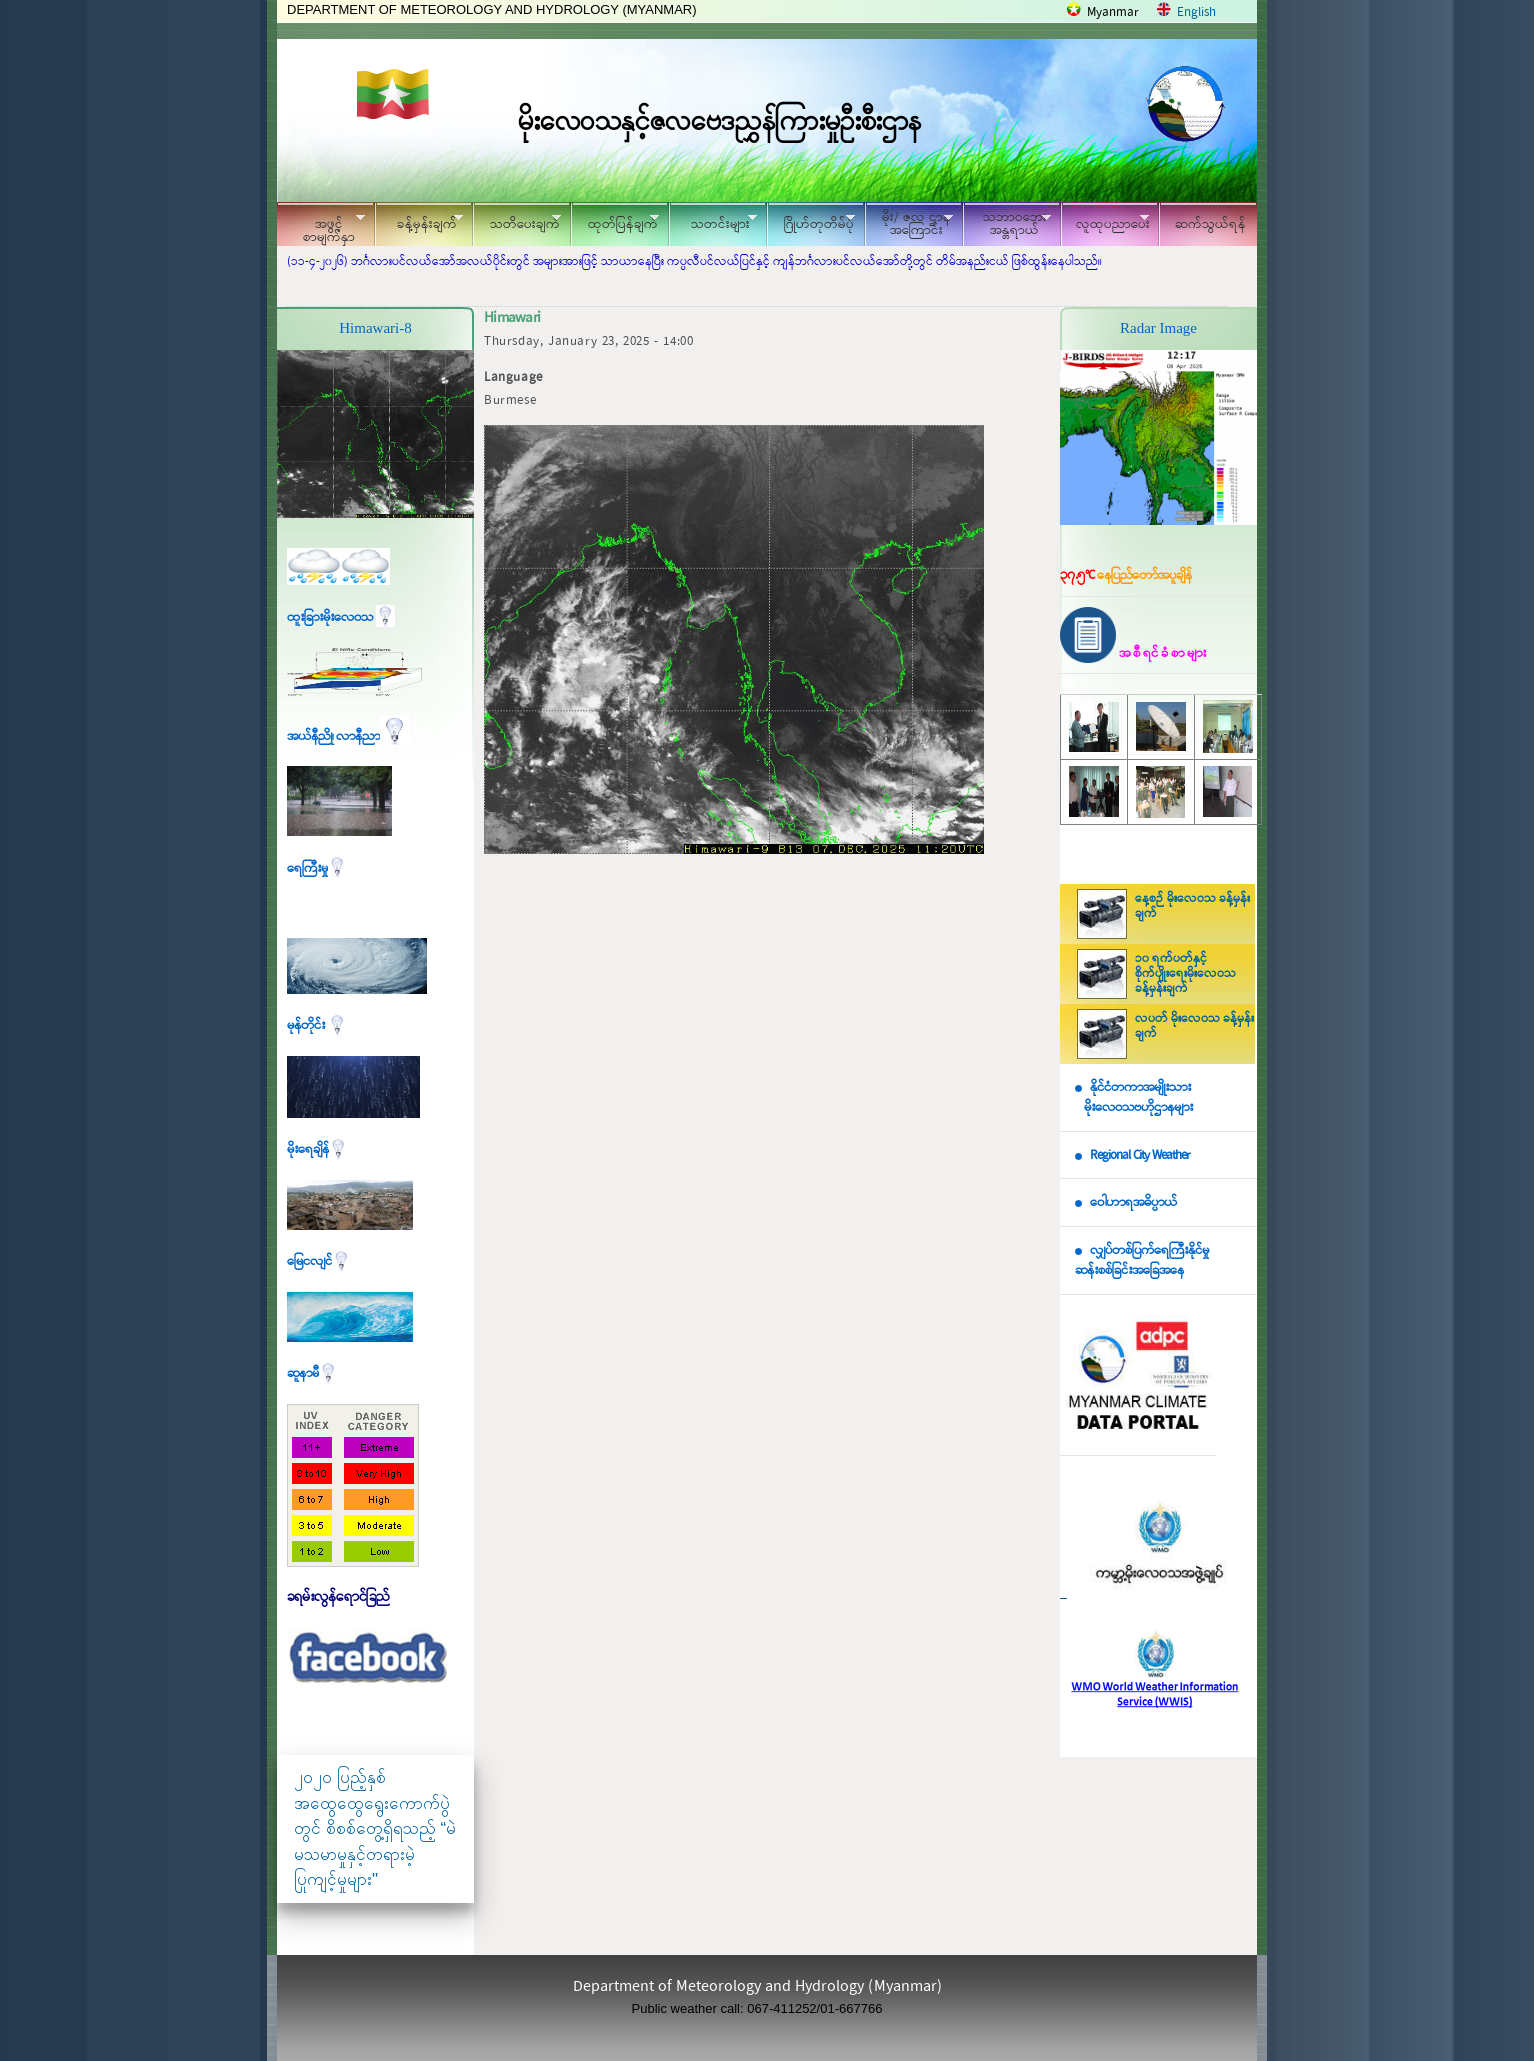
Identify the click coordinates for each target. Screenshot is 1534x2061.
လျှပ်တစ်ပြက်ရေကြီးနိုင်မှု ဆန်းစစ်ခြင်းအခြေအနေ (1142, 1261)
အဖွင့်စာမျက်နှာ (321, 227)
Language (513, 377)
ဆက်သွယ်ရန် (1210, 224)
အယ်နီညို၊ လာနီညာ (348, 736)
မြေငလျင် (319, 1261)
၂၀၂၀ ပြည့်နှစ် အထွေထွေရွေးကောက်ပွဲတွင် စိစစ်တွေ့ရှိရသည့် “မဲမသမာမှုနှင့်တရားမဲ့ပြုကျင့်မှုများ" (375, 1828)
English (1196, 12)
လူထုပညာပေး (1105, 221)
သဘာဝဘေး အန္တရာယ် (1007, 224)
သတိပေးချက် (517, 221)
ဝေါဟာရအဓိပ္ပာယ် (1133, 1202)
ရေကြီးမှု (317, 868)
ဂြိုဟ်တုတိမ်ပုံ (811, 221)
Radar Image (1158, 328)
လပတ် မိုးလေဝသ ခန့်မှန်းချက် (1194, 1026)
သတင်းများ (713, 221)
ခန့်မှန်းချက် (419, 221)
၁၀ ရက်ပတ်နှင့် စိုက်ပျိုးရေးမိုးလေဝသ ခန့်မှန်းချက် (1185, 974)
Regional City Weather (1140, 1155)
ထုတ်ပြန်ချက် (615, 221)
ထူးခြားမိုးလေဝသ (341, 617)
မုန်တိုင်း (317, 1025)
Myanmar (1113, 12)
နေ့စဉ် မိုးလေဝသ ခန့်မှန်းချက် (1192, 906)
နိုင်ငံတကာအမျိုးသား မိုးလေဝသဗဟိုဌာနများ (1134, 1098)
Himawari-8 (375, 328)
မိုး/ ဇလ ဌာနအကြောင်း (909, 224)
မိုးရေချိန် (317, 1149)
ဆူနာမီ (312, 1373)
